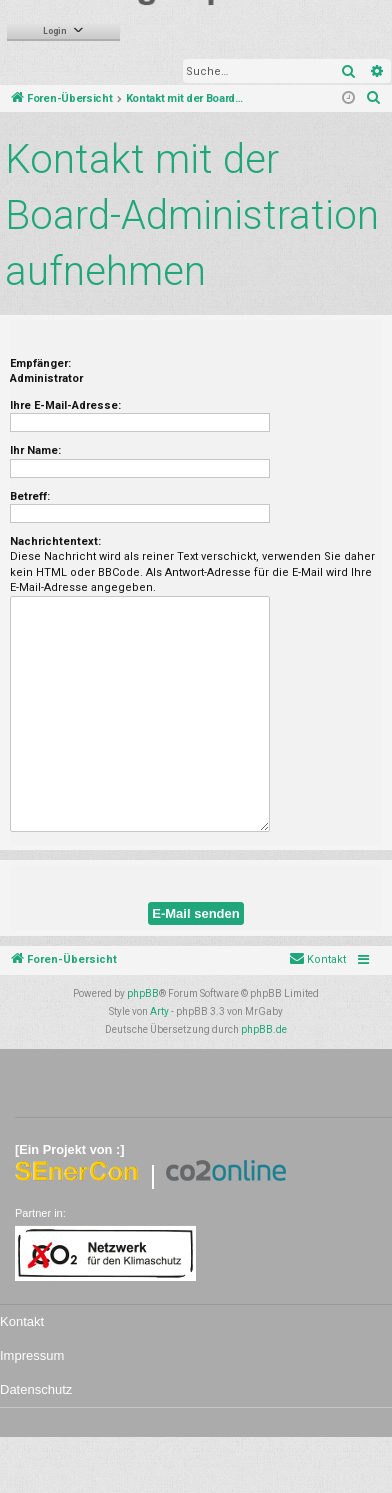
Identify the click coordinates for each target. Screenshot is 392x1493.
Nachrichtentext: (55, 541)
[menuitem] (374, 99)
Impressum (32, 1355)
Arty (159, 1011)
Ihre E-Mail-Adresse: (65, 405)
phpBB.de (264, 1029)
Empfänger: (40, 363)
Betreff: (30, 496)
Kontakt (22, 1321)
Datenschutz (36, 1389)
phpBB (143, 993)
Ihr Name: (35, 450)
